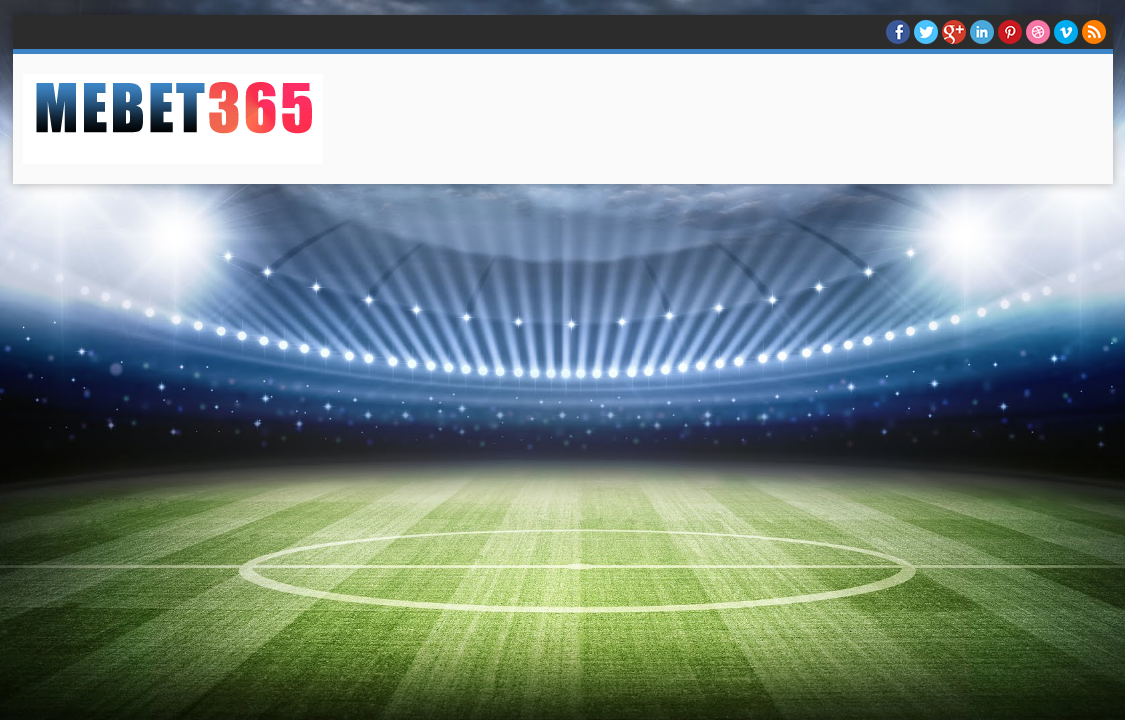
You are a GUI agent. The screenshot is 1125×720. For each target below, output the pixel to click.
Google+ (954, 32)
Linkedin (982, 32)
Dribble (1038, 32)
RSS (1094, 32)
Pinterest (1010, 32)
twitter (926, 32)
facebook (898, 32)
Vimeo (1066, 32)
